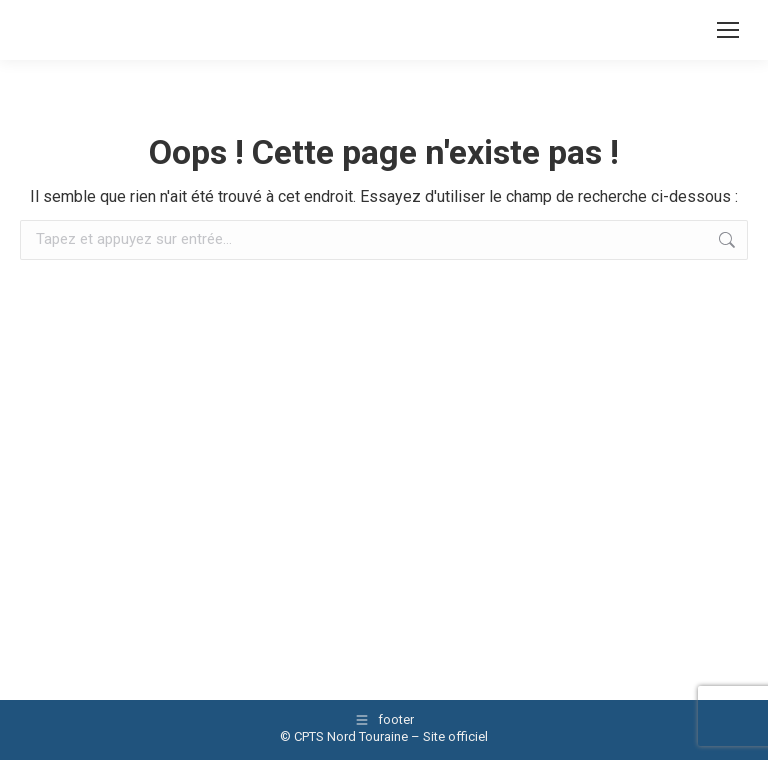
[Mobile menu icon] (728, 30)
